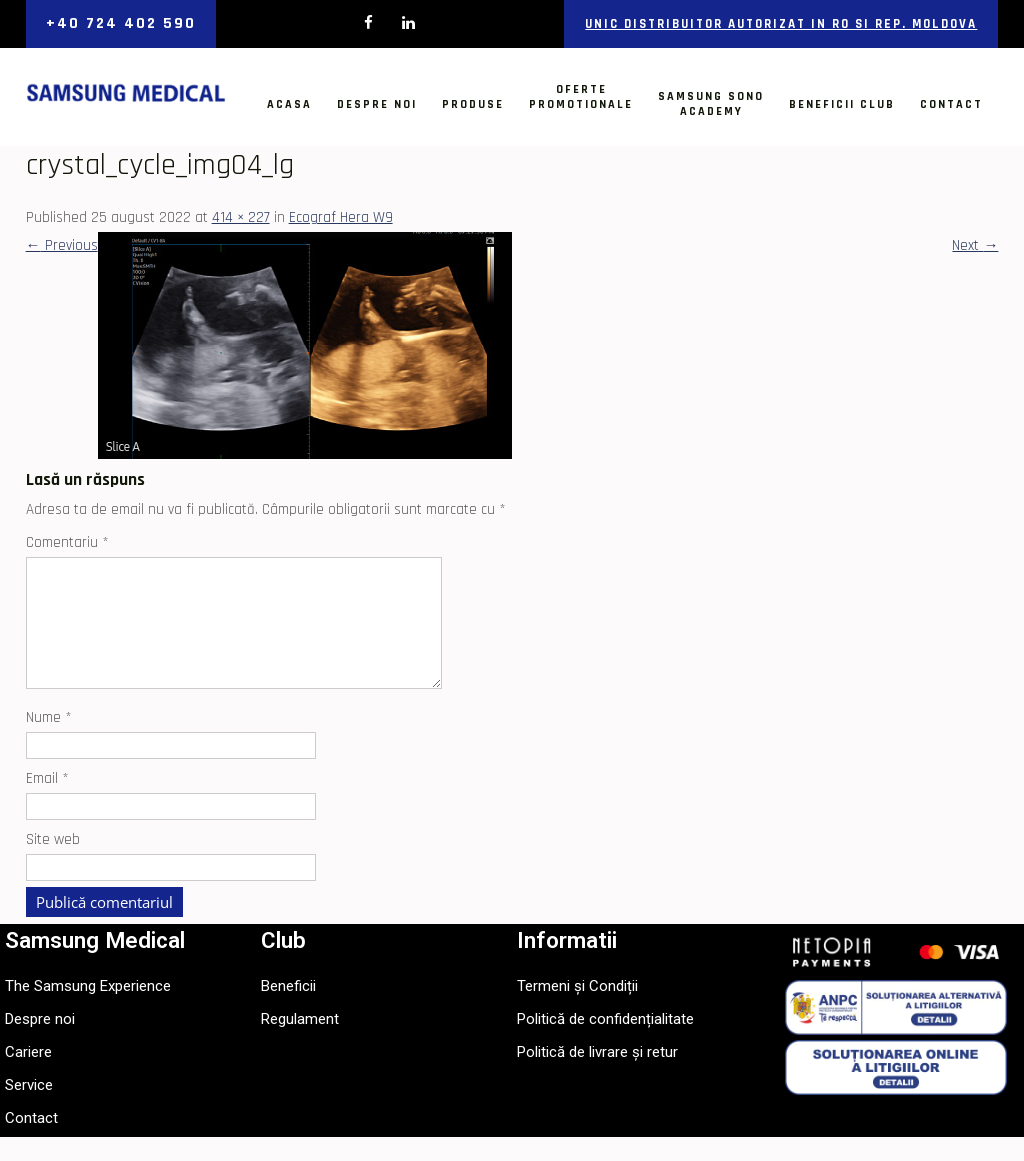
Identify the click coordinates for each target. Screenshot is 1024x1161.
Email (47, 802)
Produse (473, 104)
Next (975, 245)
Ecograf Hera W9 (341, 217)
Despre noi (377, 104)
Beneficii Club (842, 104)
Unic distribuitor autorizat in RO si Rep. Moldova (781, 24)
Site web (53, 863)
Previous (62, 245)
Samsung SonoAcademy (711, 104)
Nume (49, 741)
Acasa (289, 104)
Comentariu (67, 542)
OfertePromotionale (581, 97)
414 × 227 (241, 217)
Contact (951, 104)
